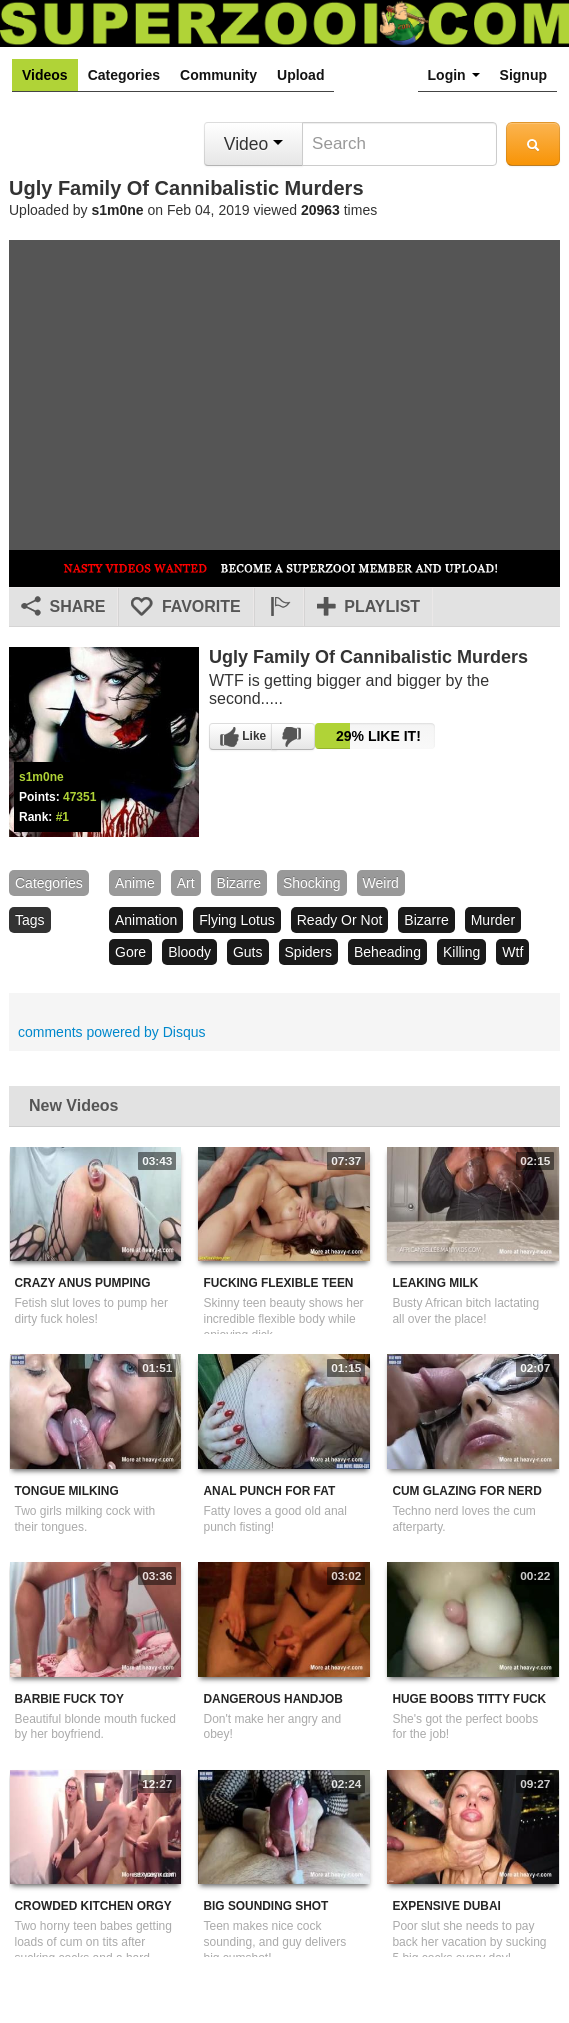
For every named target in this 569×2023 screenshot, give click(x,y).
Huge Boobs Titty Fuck (469, 1699)
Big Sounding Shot (265, 1906)
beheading (387, 952)
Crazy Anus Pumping (83, 1283)
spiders (308, 952)
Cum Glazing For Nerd (466, 1491)
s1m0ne (118, 210)
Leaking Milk (435, 1283)
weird (381, 883)
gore (130, 952)
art (186, 883)
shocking (312, 883)
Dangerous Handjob (272, 1699)
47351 (79, 797)
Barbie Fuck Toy (69, 1699)
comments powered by (112, 1032)
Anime (135, 883)
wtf (512, 952)
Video (253, 144)
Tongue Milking (67, 1491)
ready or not (340, 920)
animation (146, 920)
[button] (279, 607)
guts (248, 952)
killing (461, 952)
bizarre (239, 883)
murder (493, 920)
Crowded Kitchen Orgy (93, 1906)
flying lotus (236, 920)
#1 (62, 817)
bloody (189, 952)
